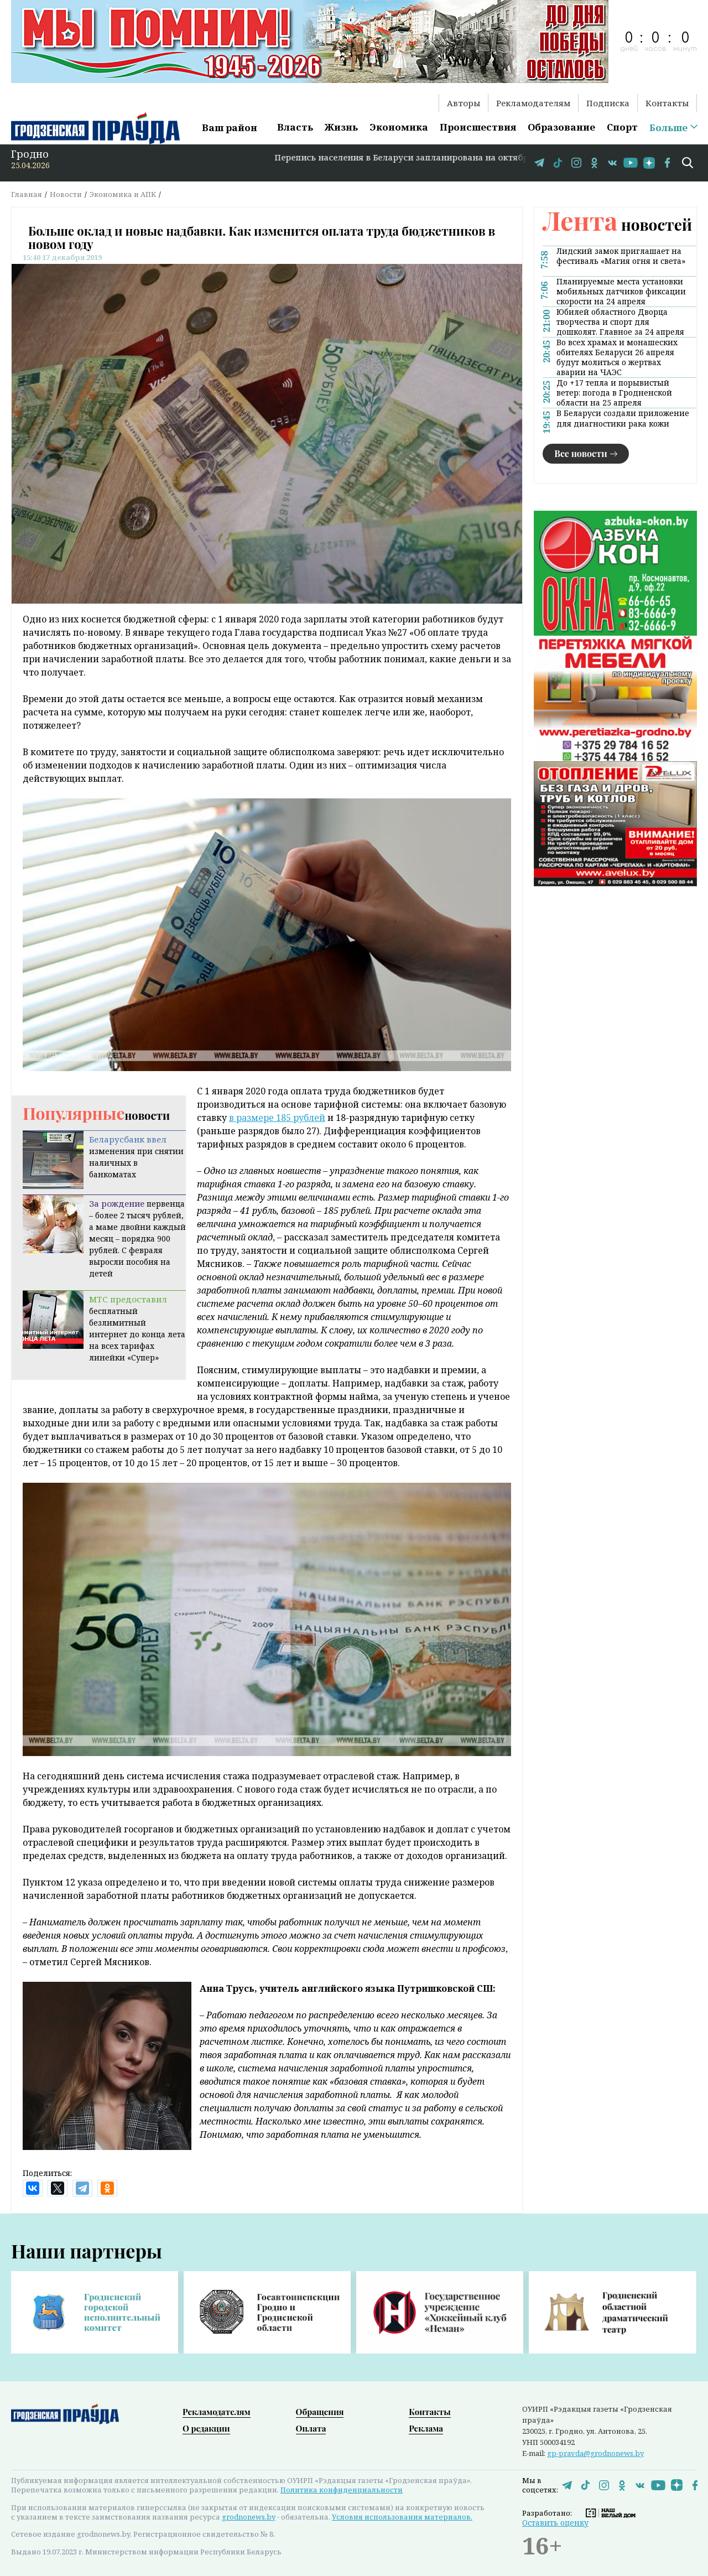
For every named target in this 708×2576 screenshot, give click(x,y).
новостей (617, 224)
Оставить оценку (555, 2522)
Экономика (398, 127)
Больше (668, 127)
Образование (561, 127)
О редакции (206, 2428)
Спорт (622, 127)
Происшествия (478, 127)
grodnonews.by (248, 2517)
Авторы (463, 102)
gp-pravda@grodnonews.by (595, 2453)
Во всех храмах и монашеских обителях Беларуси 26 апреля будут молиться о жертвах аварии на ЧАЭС (617, 357)
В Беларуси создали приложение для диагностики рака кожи (622, 418)
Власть (295, 127)
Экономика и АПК (123, 194)
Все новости (580, 453)
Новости (66, 194)
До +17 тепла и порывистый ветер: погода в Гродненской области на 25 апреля (614, 393)
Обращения (320, 2411)
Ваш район (229, 127)
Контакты (667, 102)
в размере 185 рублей (277, 1118)
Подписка (607, 102)
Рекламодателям (533, 102)
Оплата (311, 2428)
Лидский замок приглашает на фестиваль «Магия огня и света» (620, 256)
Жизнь (341, 127)
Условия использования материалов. (402, 2517)
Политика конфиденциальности (341, 2490)
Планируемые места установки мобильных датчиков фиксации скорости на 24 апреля (621, 292)
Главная (26, 194)
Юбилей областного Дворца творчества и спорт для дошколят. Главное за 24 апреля (620, 322)
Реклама (426, 2428)
